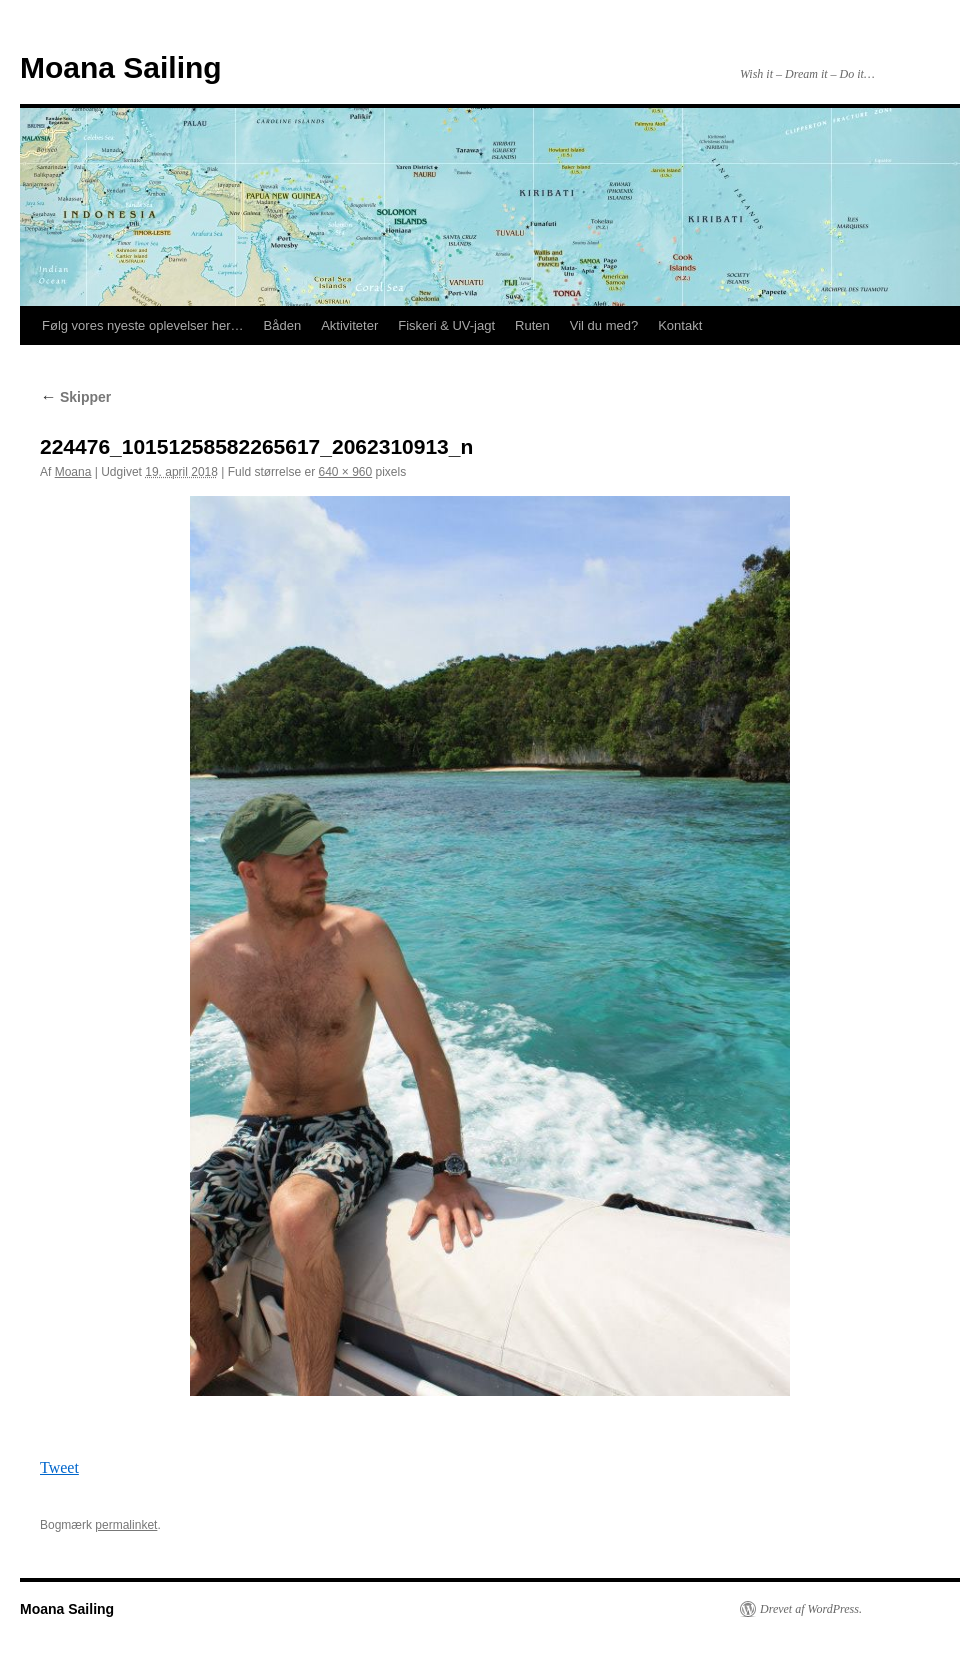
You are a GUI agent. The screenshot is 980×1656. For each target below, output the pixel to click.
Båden (283, 325)
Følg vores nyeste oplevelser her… (143, 325)
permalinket (126, 1525)
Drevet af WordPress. (811, 1609)
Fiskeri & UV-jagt (446, 325)
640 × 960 (345, 472)
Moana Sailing (121, 67)
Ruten (532, 325)
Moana (73, 472)
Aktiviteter (349, 325)
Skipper (75, 397)
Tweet (59, 1467)
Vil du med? (604, 325)
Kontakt (680, 325)
